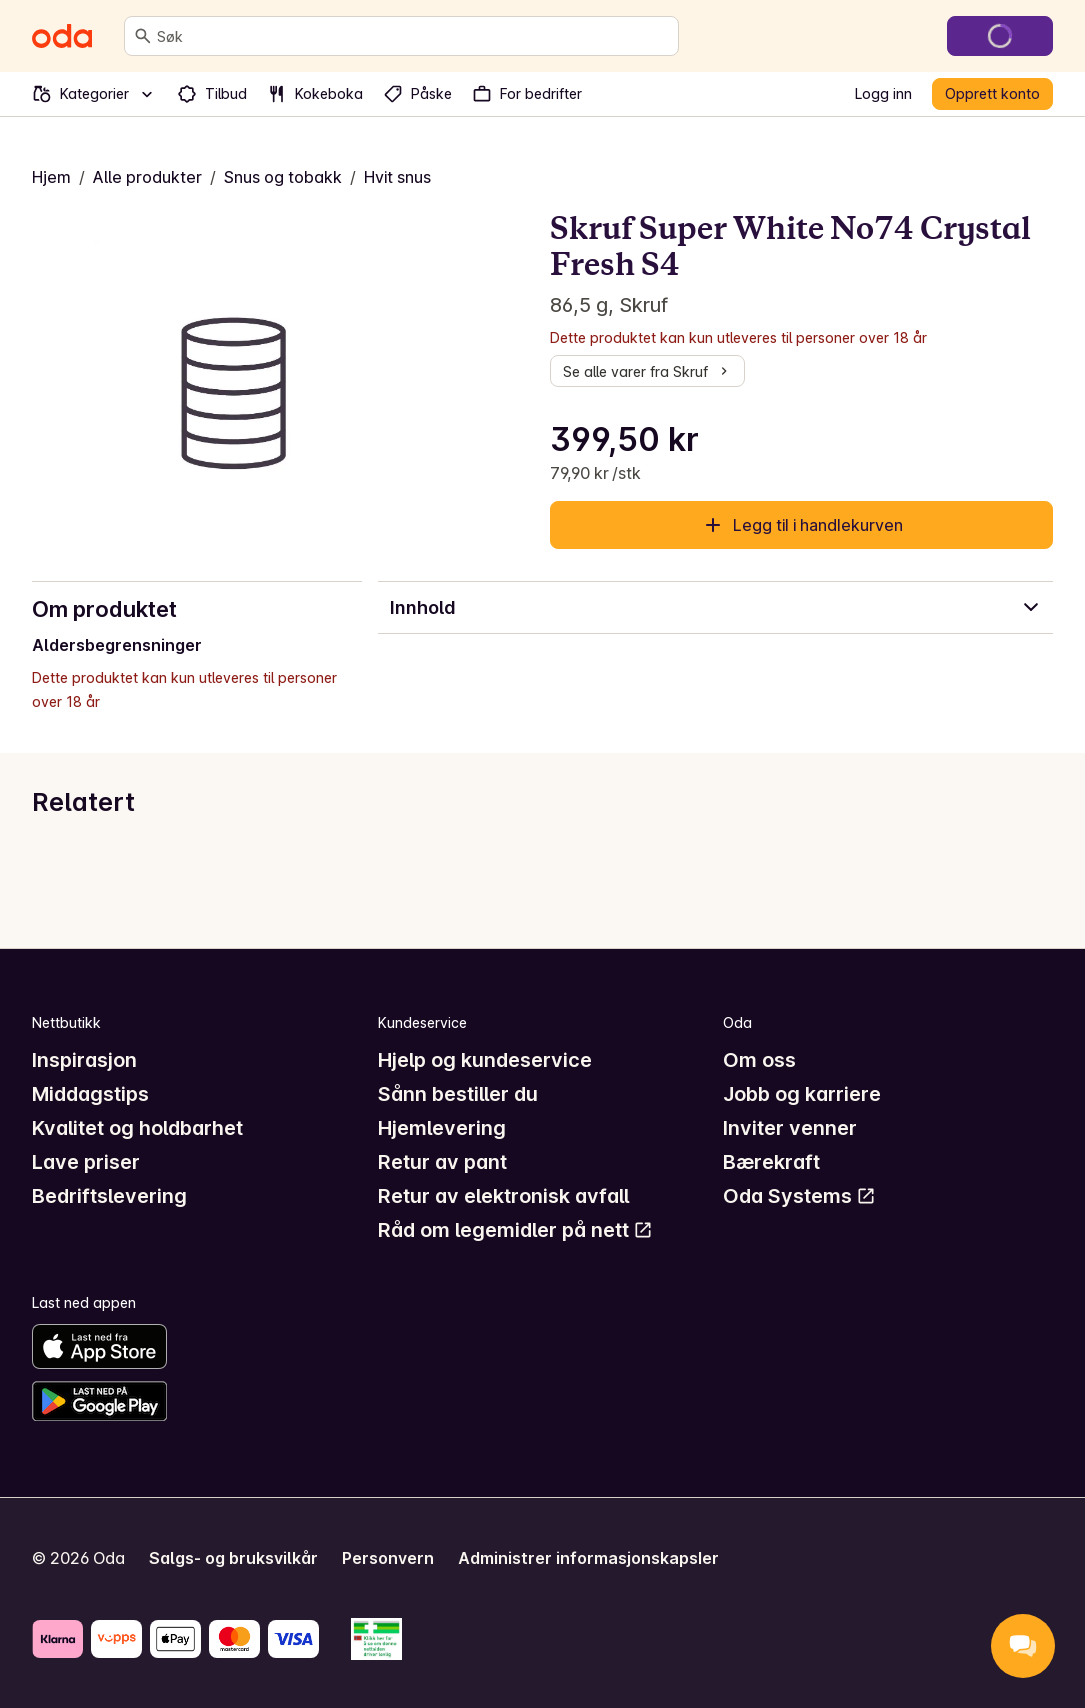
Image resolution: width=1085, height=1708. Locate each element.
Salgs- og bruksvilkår (233, 1558)
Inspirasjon (84, 1060)
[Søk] (143, 36)
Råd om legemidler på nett (515, 1230)
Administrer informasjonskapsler (588, 1558)
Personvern (388, 1558)
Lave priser (86, 1162)
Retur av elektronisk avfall (503, 1196)
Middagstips (90, 1094)
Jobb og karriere (802, 1094)
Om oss (759, 1060)
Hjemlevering (442, 1128)
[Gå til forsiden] (62, 36)
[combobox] (413, 36)
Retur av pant (442, 1162)
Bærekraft (771, 1162)
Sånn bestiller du (458, 1094)
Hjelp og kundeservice (485, 1060)
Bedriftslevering (109, 1196)
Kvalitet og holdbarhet (137, 1128)
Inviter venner (790, 1128)
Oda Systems (799, 1196)
